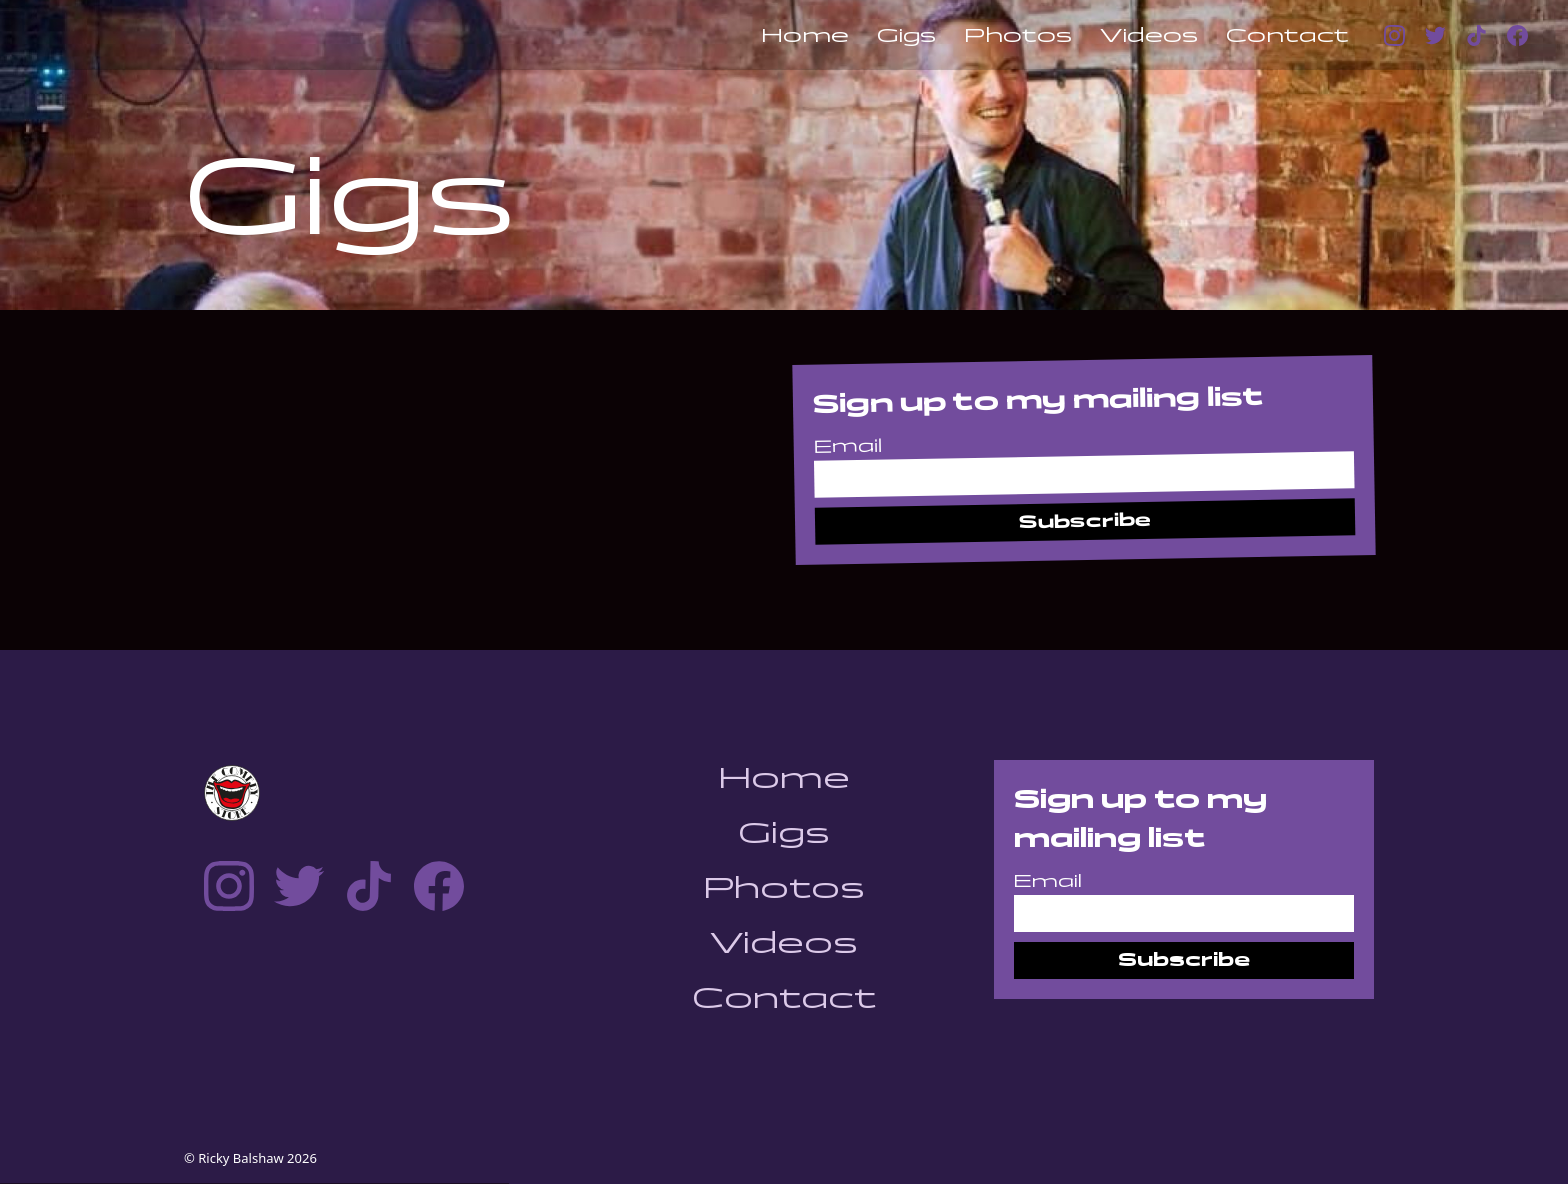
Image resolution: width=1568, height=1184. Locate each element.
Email (848, 446)
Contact (1287, 35)
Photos (1018, 35)
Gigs (906, 35)
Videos (1149, 35)
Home (805, 35)
